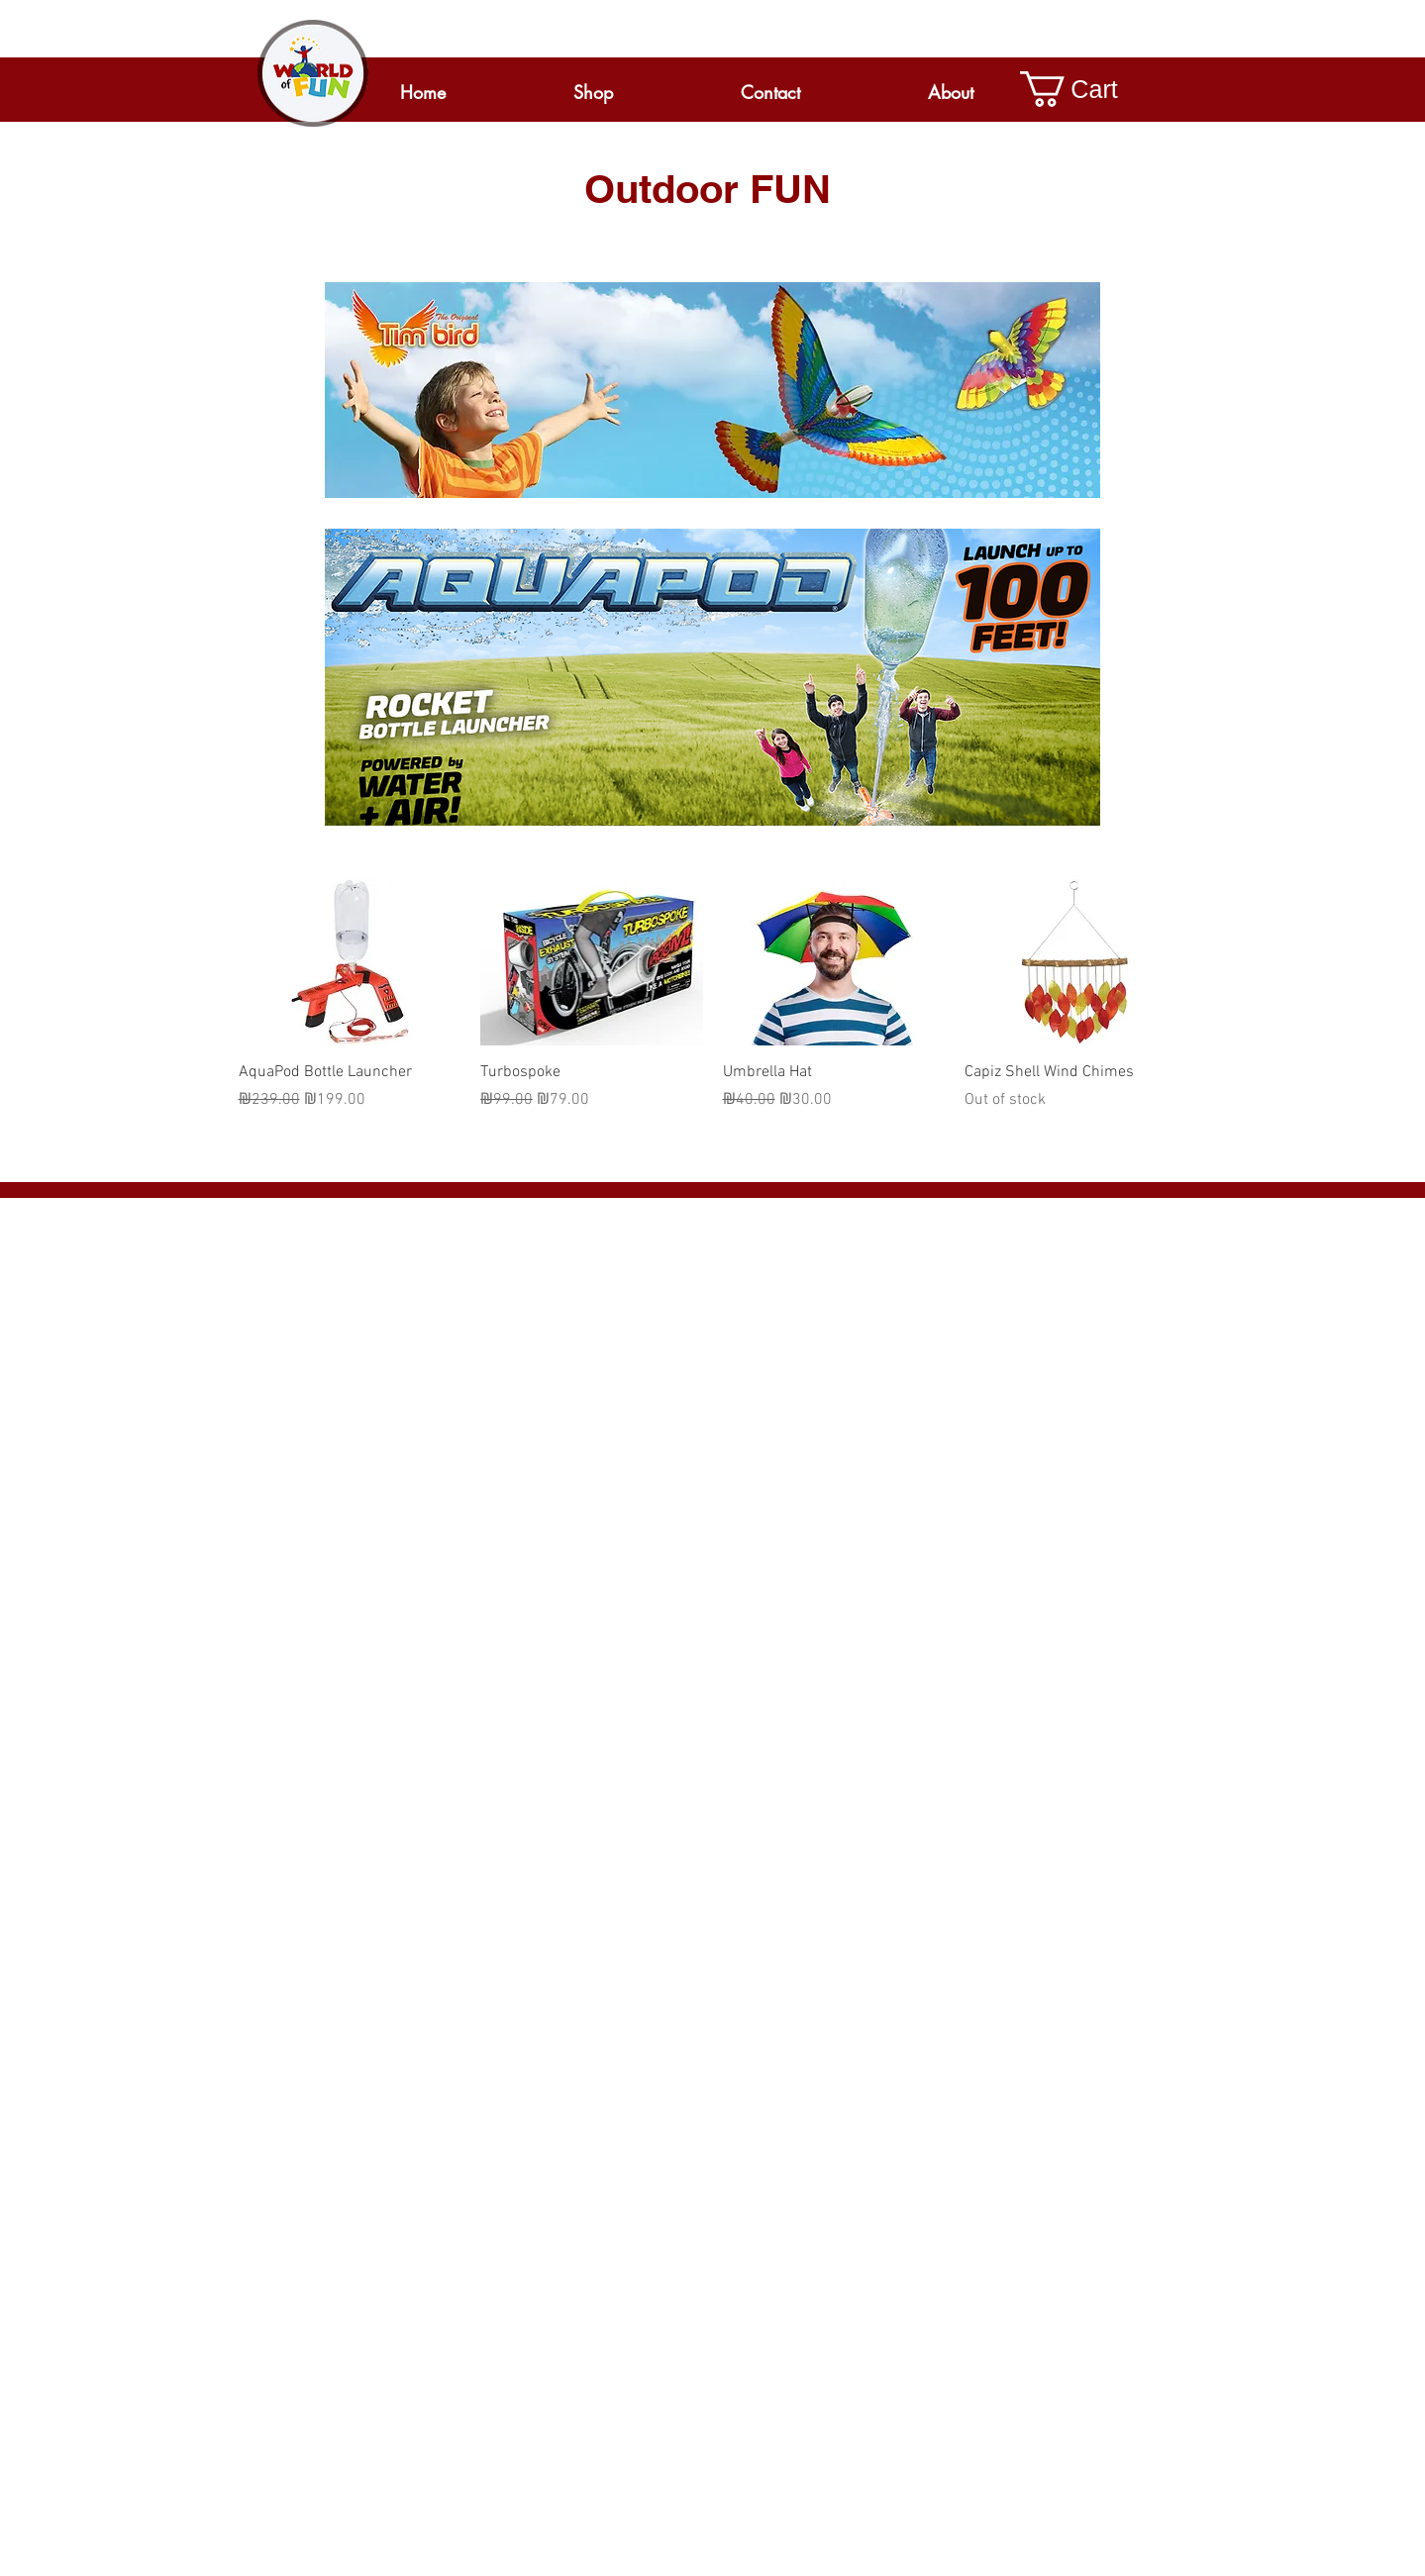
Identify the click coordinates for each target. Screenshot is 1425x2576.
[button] (1087, 89)
